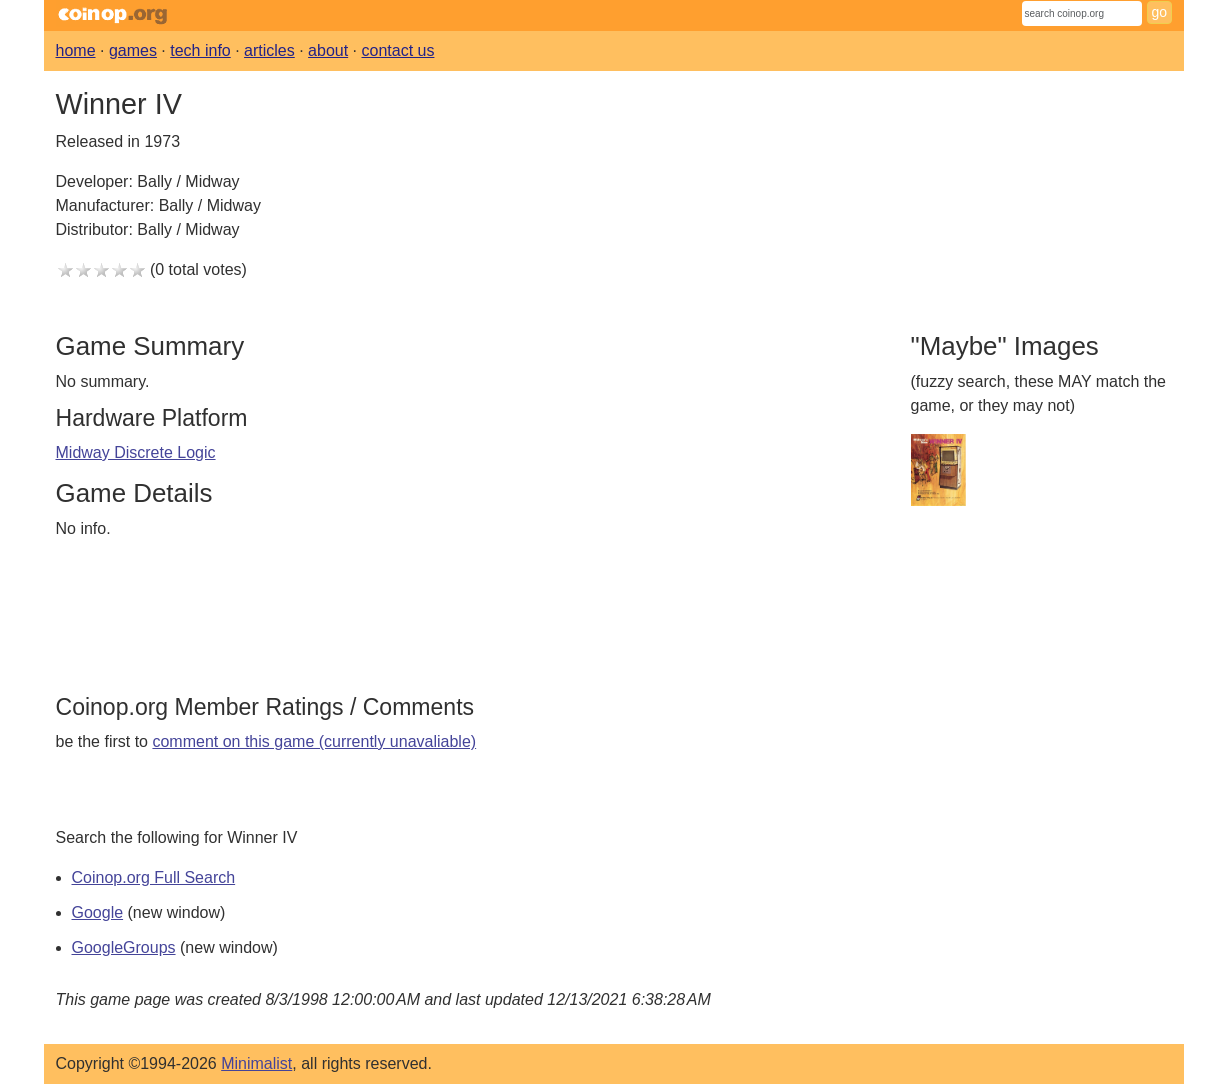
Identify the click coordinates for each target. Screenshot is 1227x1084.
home (76, 50)
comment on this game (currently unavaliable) (314, 741)
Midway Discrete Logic (136, 452)
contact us (398, 50)
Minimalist (256, 1063)
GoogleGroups (124, 947)
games (133, 50)
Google (98, 912)
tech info (200, 50)
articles (269, 50)
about (328, 50)
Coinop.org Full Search (154, 877)
